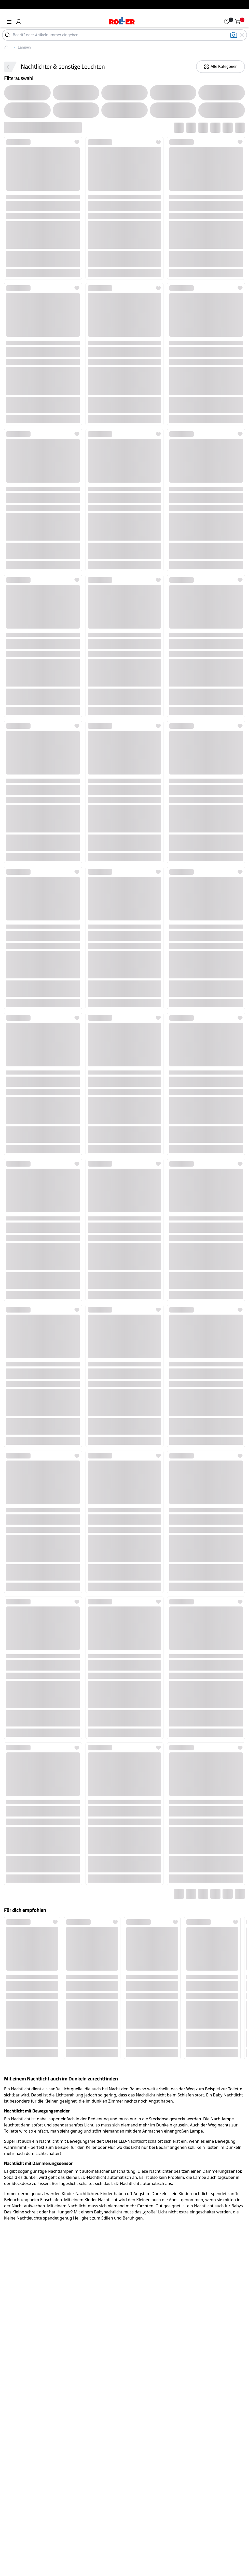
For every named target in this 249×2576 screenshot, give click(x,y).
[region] (124, 1988)
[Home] (122, 21)
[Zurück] (10, 67)
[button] (19, 22)
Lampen (24, 47)
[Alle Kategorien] (220, 66)
